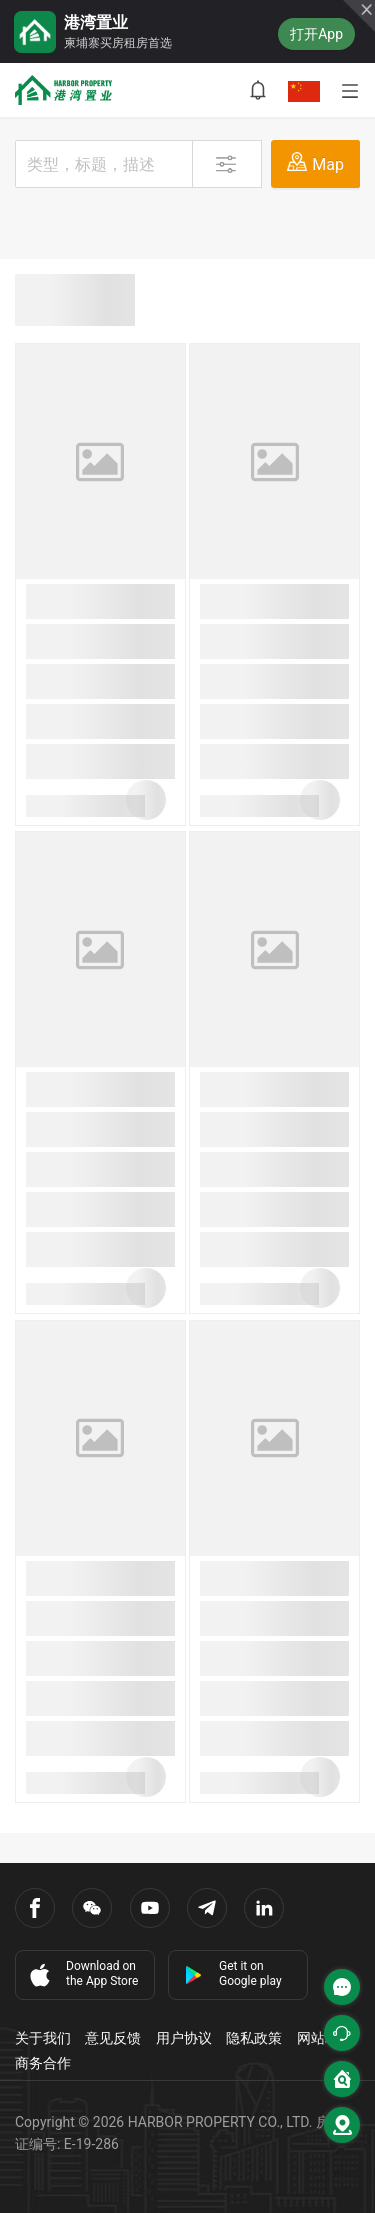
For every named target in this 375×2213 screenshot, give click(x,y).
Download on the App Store (82, 1974)
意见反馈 (113, 2038)
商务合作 (43, 2063)
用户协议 (184, 2038)
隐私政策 (254, 2038)
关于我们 (43, 2038)
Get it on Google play (233, 1973)
